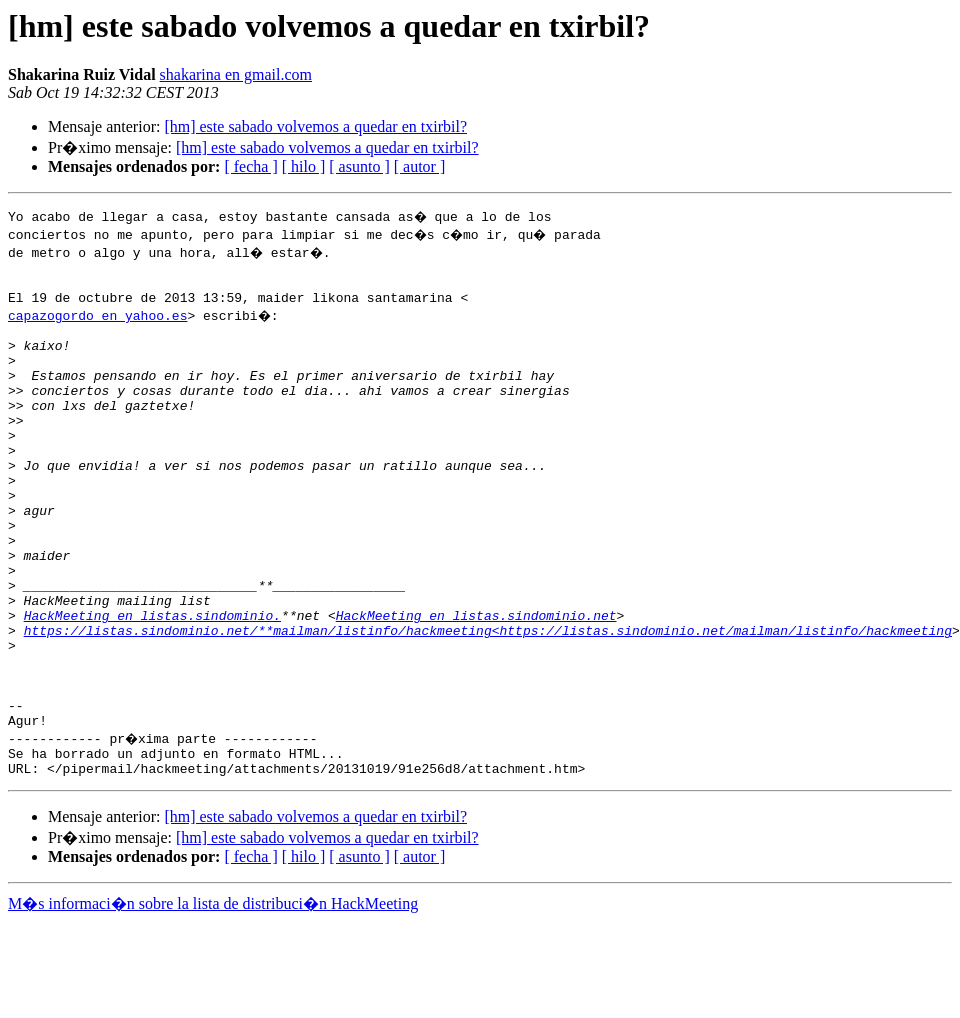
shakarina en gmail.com (236, 74)
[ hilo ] (304, 166)
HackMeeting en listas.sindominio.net (476, 684)
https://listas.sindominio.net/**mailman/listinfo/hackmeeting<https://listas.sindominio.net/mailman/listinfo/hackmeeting (488, 702)
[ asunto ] (359, 166)
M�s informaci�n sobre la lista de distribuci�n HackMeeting (213, 999)
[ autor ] (420, 166)
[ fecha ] (250, 166)
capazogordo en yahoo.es (97, 324)
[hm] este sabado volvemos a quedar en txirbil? (315, 126)
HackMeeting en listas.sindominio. (152, 684)
